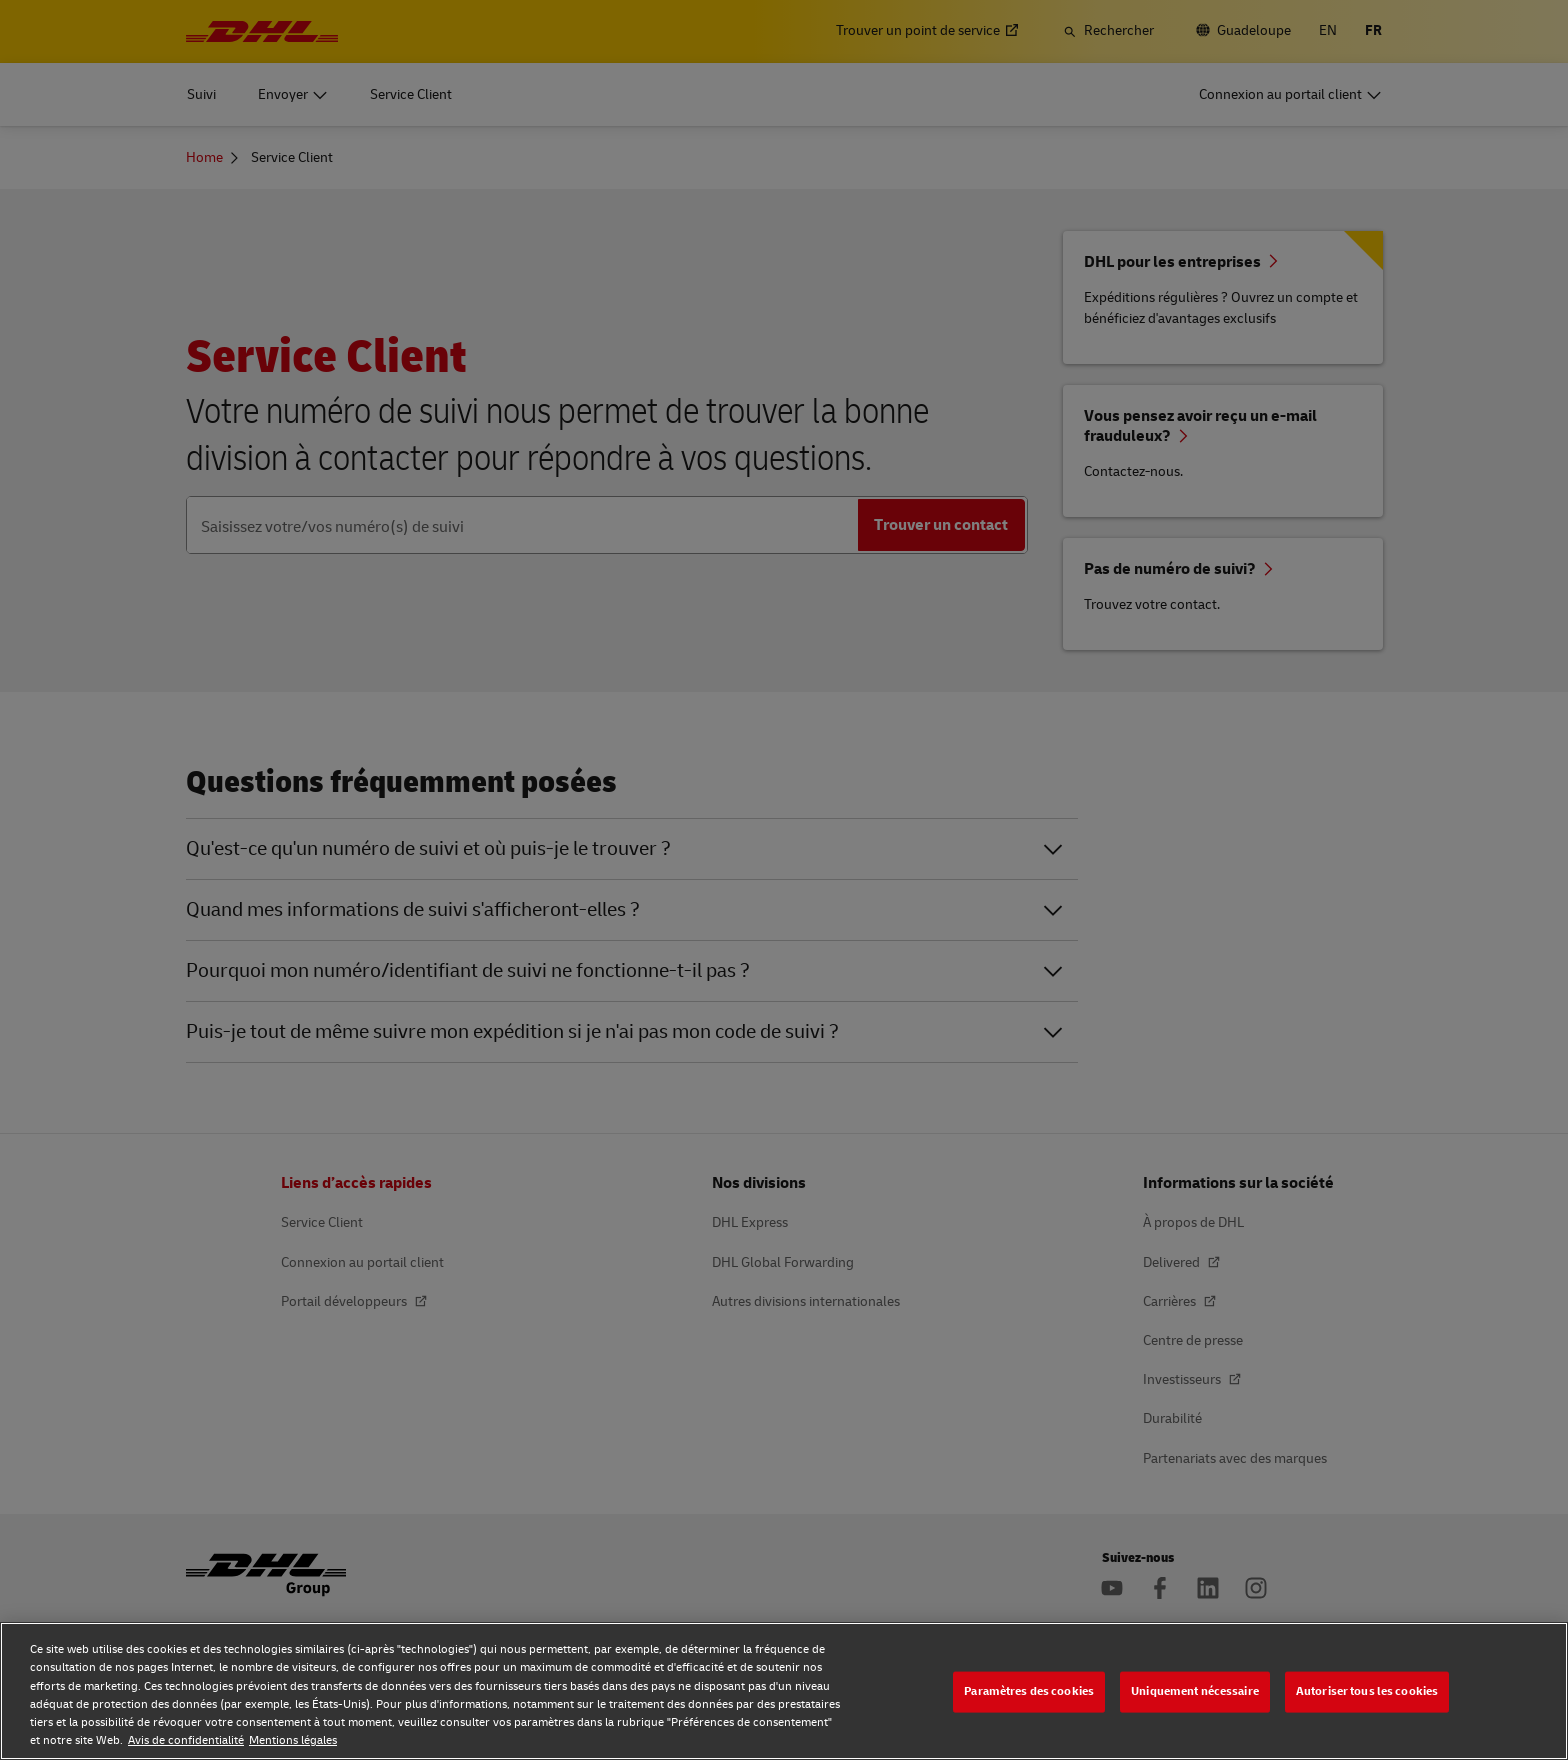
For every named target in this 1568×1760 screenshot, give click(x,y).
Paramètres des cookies (1029, 1691)
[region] (784, 1691)
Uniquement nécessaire (1195, 1691)
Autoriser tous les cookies (1367, 1691)
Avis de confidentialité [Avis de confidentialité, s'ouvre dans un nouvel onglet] (186, 1740)
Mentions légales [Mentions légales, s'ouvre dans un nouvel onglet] (293, 1740)
